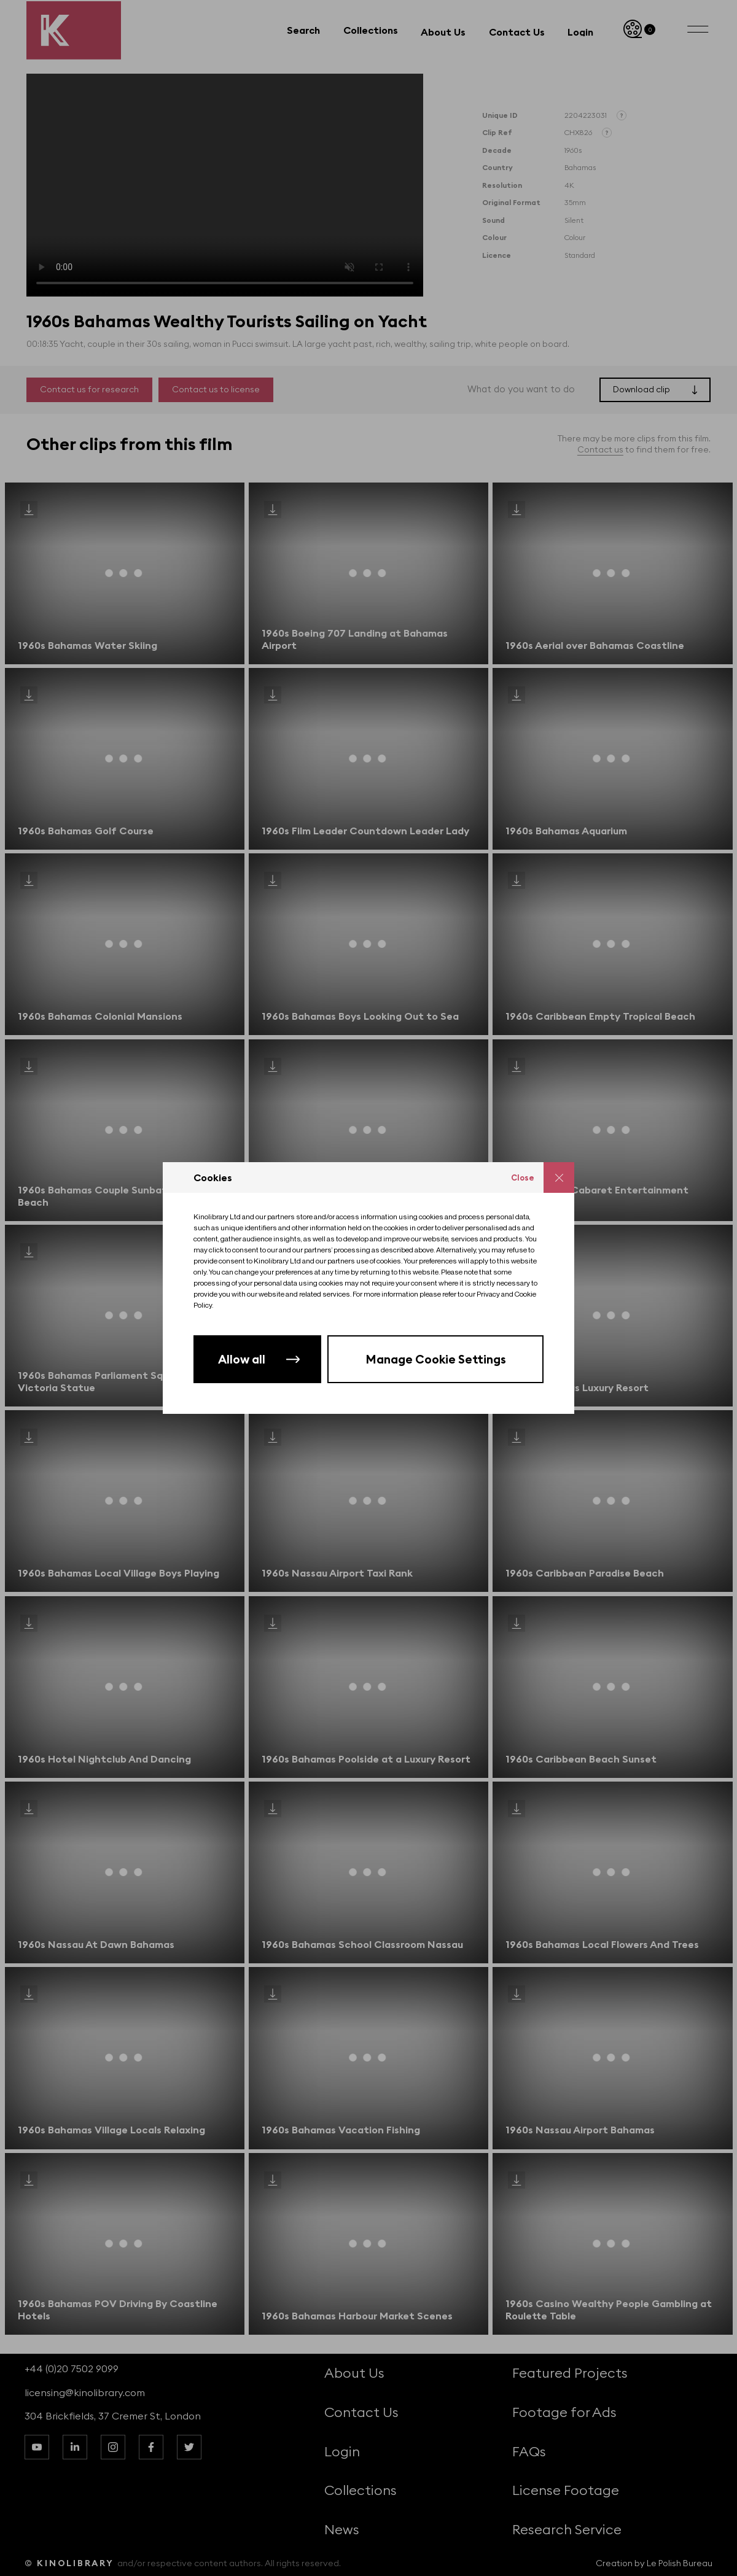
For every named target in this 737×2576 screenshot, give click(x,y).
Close (522, 1177)
